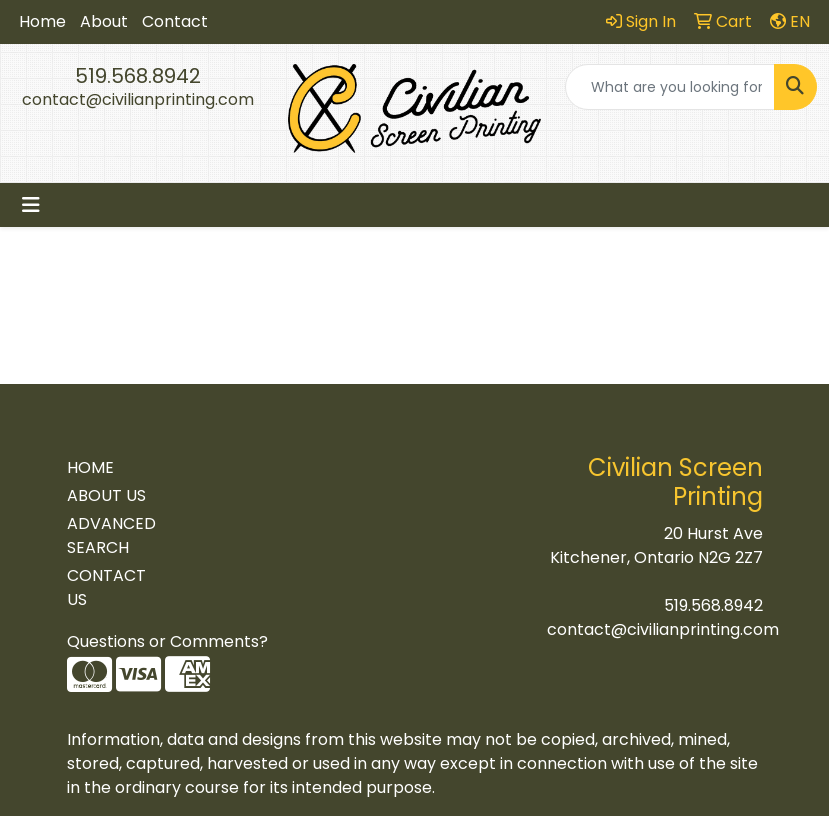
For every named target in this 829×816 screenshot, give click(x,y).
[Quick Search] (670, 87)
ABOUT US (106, 495)
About (104, 21)
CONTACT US (106, 587)
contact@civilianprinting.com (138, 99)
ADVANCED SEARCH (111, 535)
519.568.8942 (138, 76)
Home (42, 21)
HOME (90, 467)
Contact (175, 21)
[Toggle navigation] (31, 205)
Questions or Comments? (167, 641)
